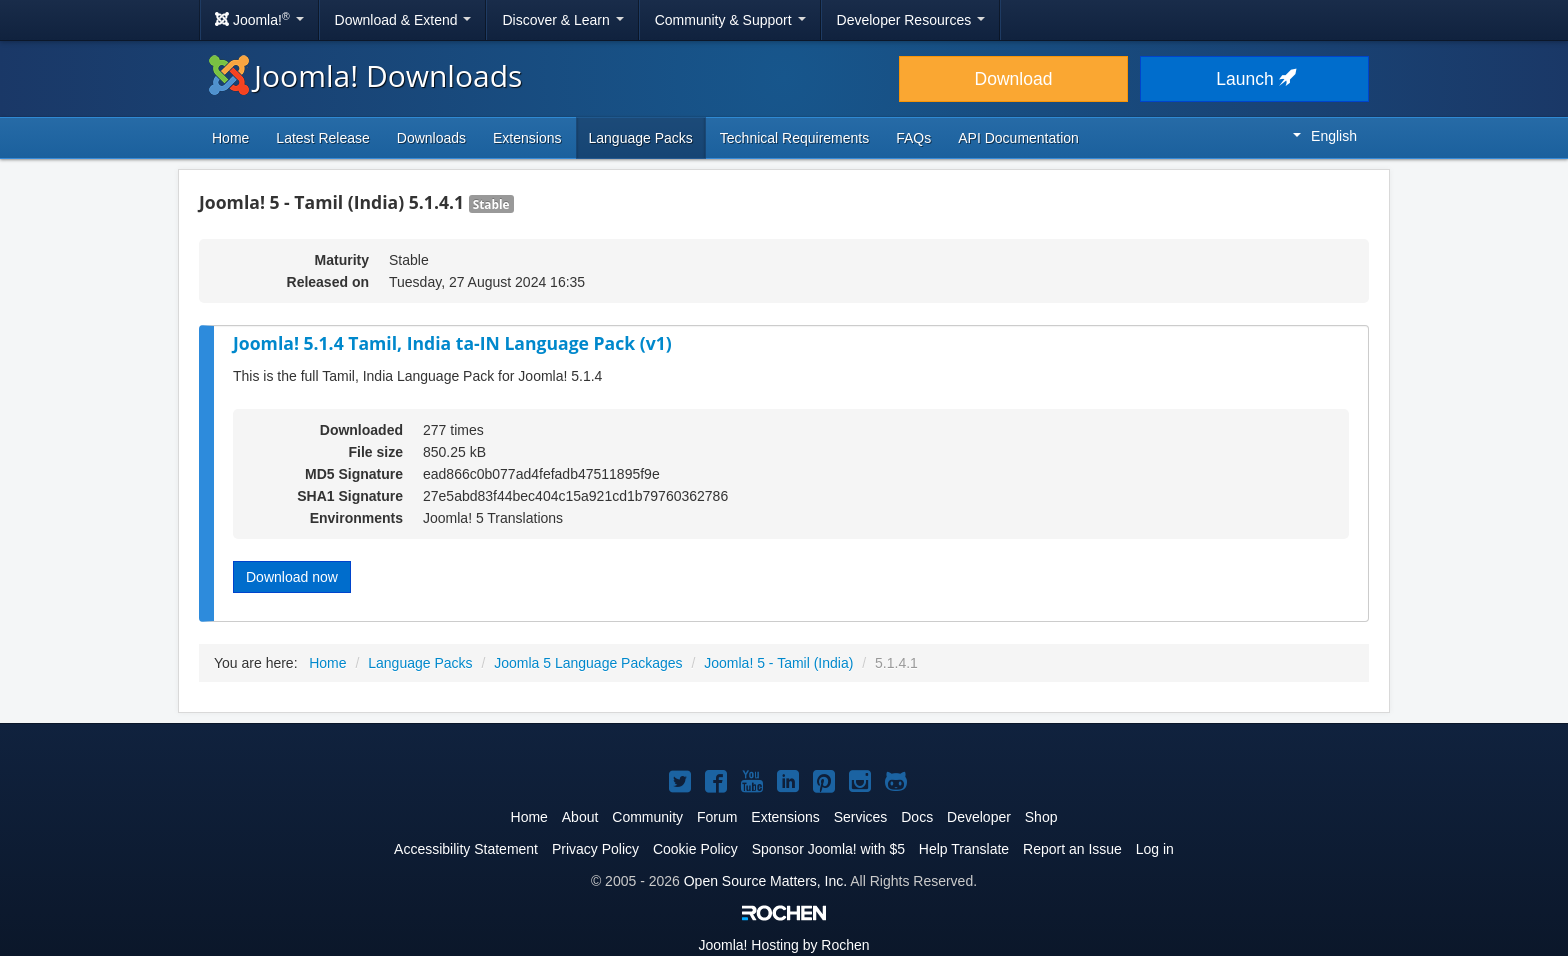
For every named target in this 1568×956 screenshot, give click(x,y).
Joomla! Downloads (365, 75)
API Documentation (1018, 138)
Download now (292, 577)
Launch (1254, 79)
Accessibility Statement (466, 849)
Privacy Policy (595, 849)
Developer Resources (911, 20)
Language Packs (641, 138)
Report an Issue (1072, 849)
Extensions (527, 138)
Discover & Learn (562, 20)
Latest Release (322, 138)
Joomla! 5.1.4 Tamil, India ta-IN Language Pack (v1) (452, 343)
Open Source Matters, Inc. (765, 881)
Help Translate (964, 849)
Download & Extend (403, 20)
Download (1014, 79)
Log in (1155, 849)
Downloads (431, 138)
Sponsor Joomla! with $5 (828, 849)
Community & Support (730, 20)
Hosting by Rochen (783, 945)
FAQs (913, 138)
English (1325, 136)
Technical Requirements (794, 138)
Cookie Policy (695, 849)
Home (230, 138)
